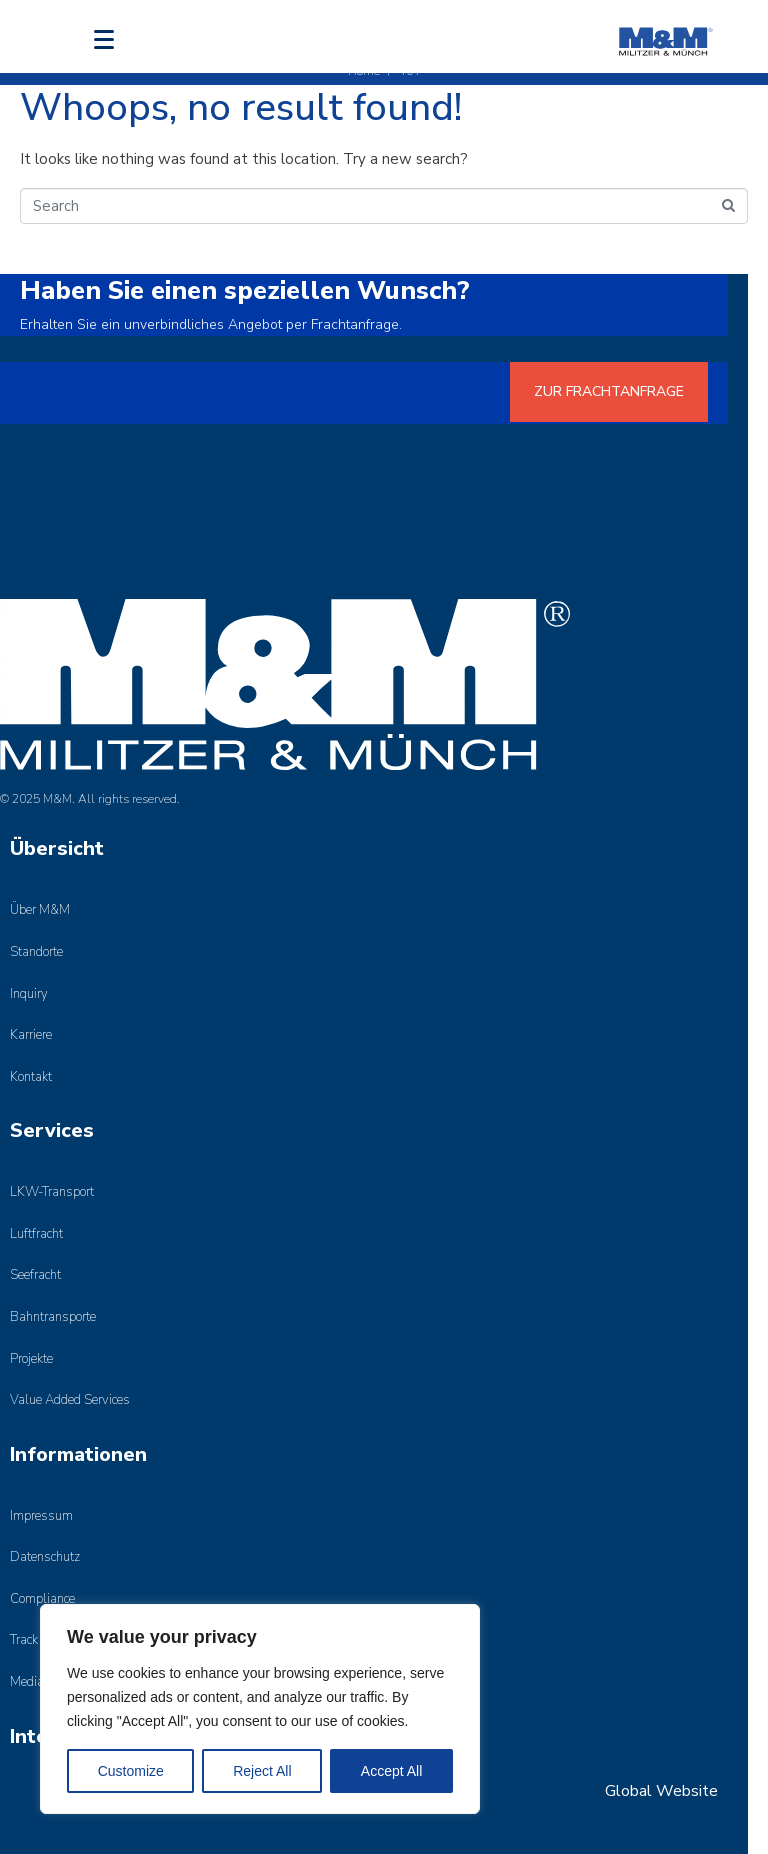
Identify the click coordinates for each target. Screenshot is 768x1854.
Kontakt (31, 1077)
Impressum (41, 1516)
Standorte (36, 952)
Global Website (661, 1791)
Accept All (391, 1771)
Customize (131, 1771)
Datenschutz (45, 1557)
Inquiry (29, 994)
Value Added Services (70, 1400)
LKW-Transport (52, 1192)
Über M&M (40, 910)
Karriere (31, 1035)
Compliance (42, 1599)
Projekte (31, 1359)
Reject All (262, 1771)
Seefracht (35, 1275)
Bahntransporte (53, 1317)
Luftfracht (36, 1234)
